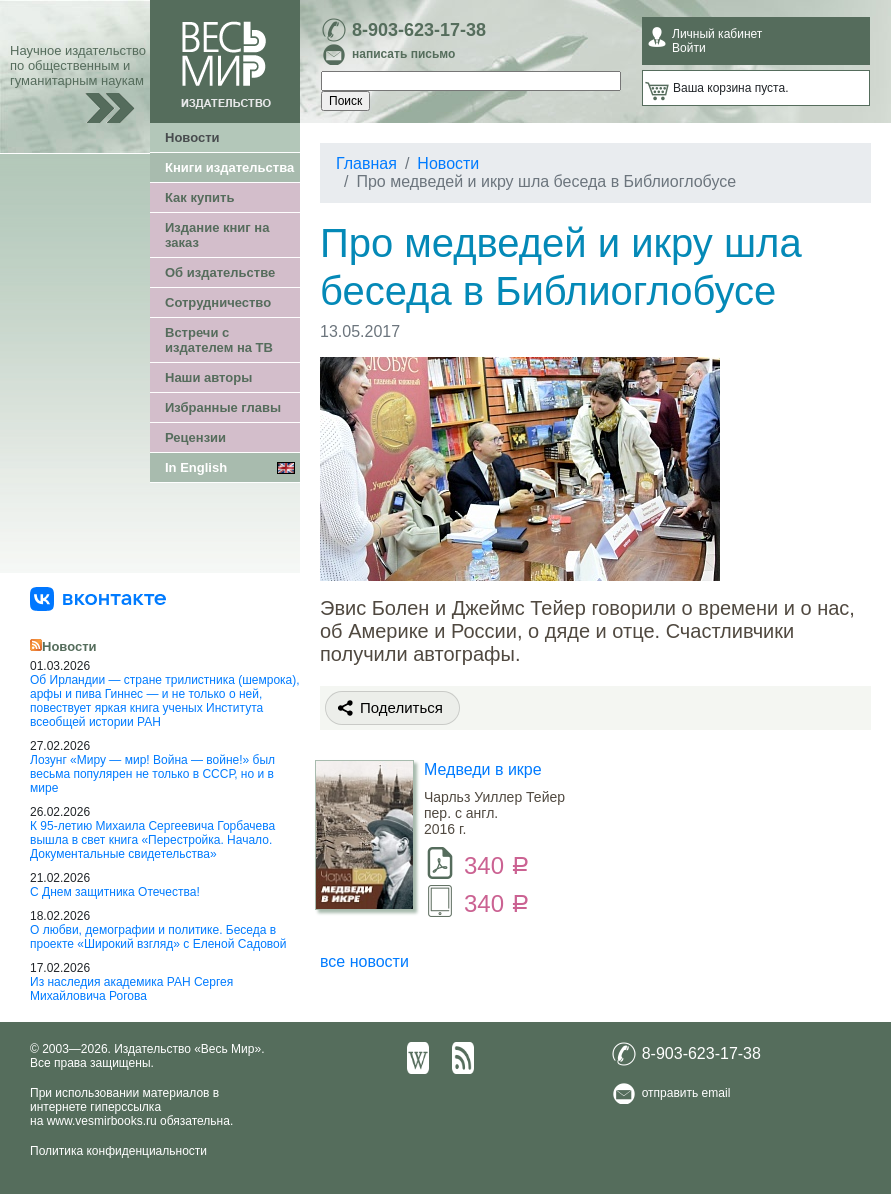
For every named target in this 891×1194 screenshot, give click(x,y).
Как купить (199, 197)
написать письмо (403, 54)
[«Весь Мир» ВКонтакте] (98, 598)
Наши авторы (208, 377)
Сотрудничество (218, 302)
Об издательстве (220, 272)
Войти (689, 48)
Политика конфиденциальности (118, 1151)
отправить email (686, 1093)
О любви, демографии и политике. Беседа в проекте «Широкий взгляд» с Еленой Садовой (158, 937)
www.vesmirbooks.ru (102, 1121)
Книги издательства (229, 167)
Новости (192, 137)
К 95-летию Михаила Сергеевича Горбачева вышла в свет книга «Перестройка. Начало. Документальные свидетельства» (152, 840)
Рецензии (195, 437)
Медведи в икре (483, 769)
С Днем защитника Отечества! (115, 892)
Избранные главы (223, 407)
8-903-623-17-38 (419, 30)
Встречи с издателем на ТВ (219, 340)
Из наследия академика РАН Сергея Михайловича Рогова (131, 989)
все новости (364, 961)
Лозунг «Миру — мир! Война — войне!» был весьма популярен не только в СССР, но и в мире (152, 774)
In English (196, 467)
